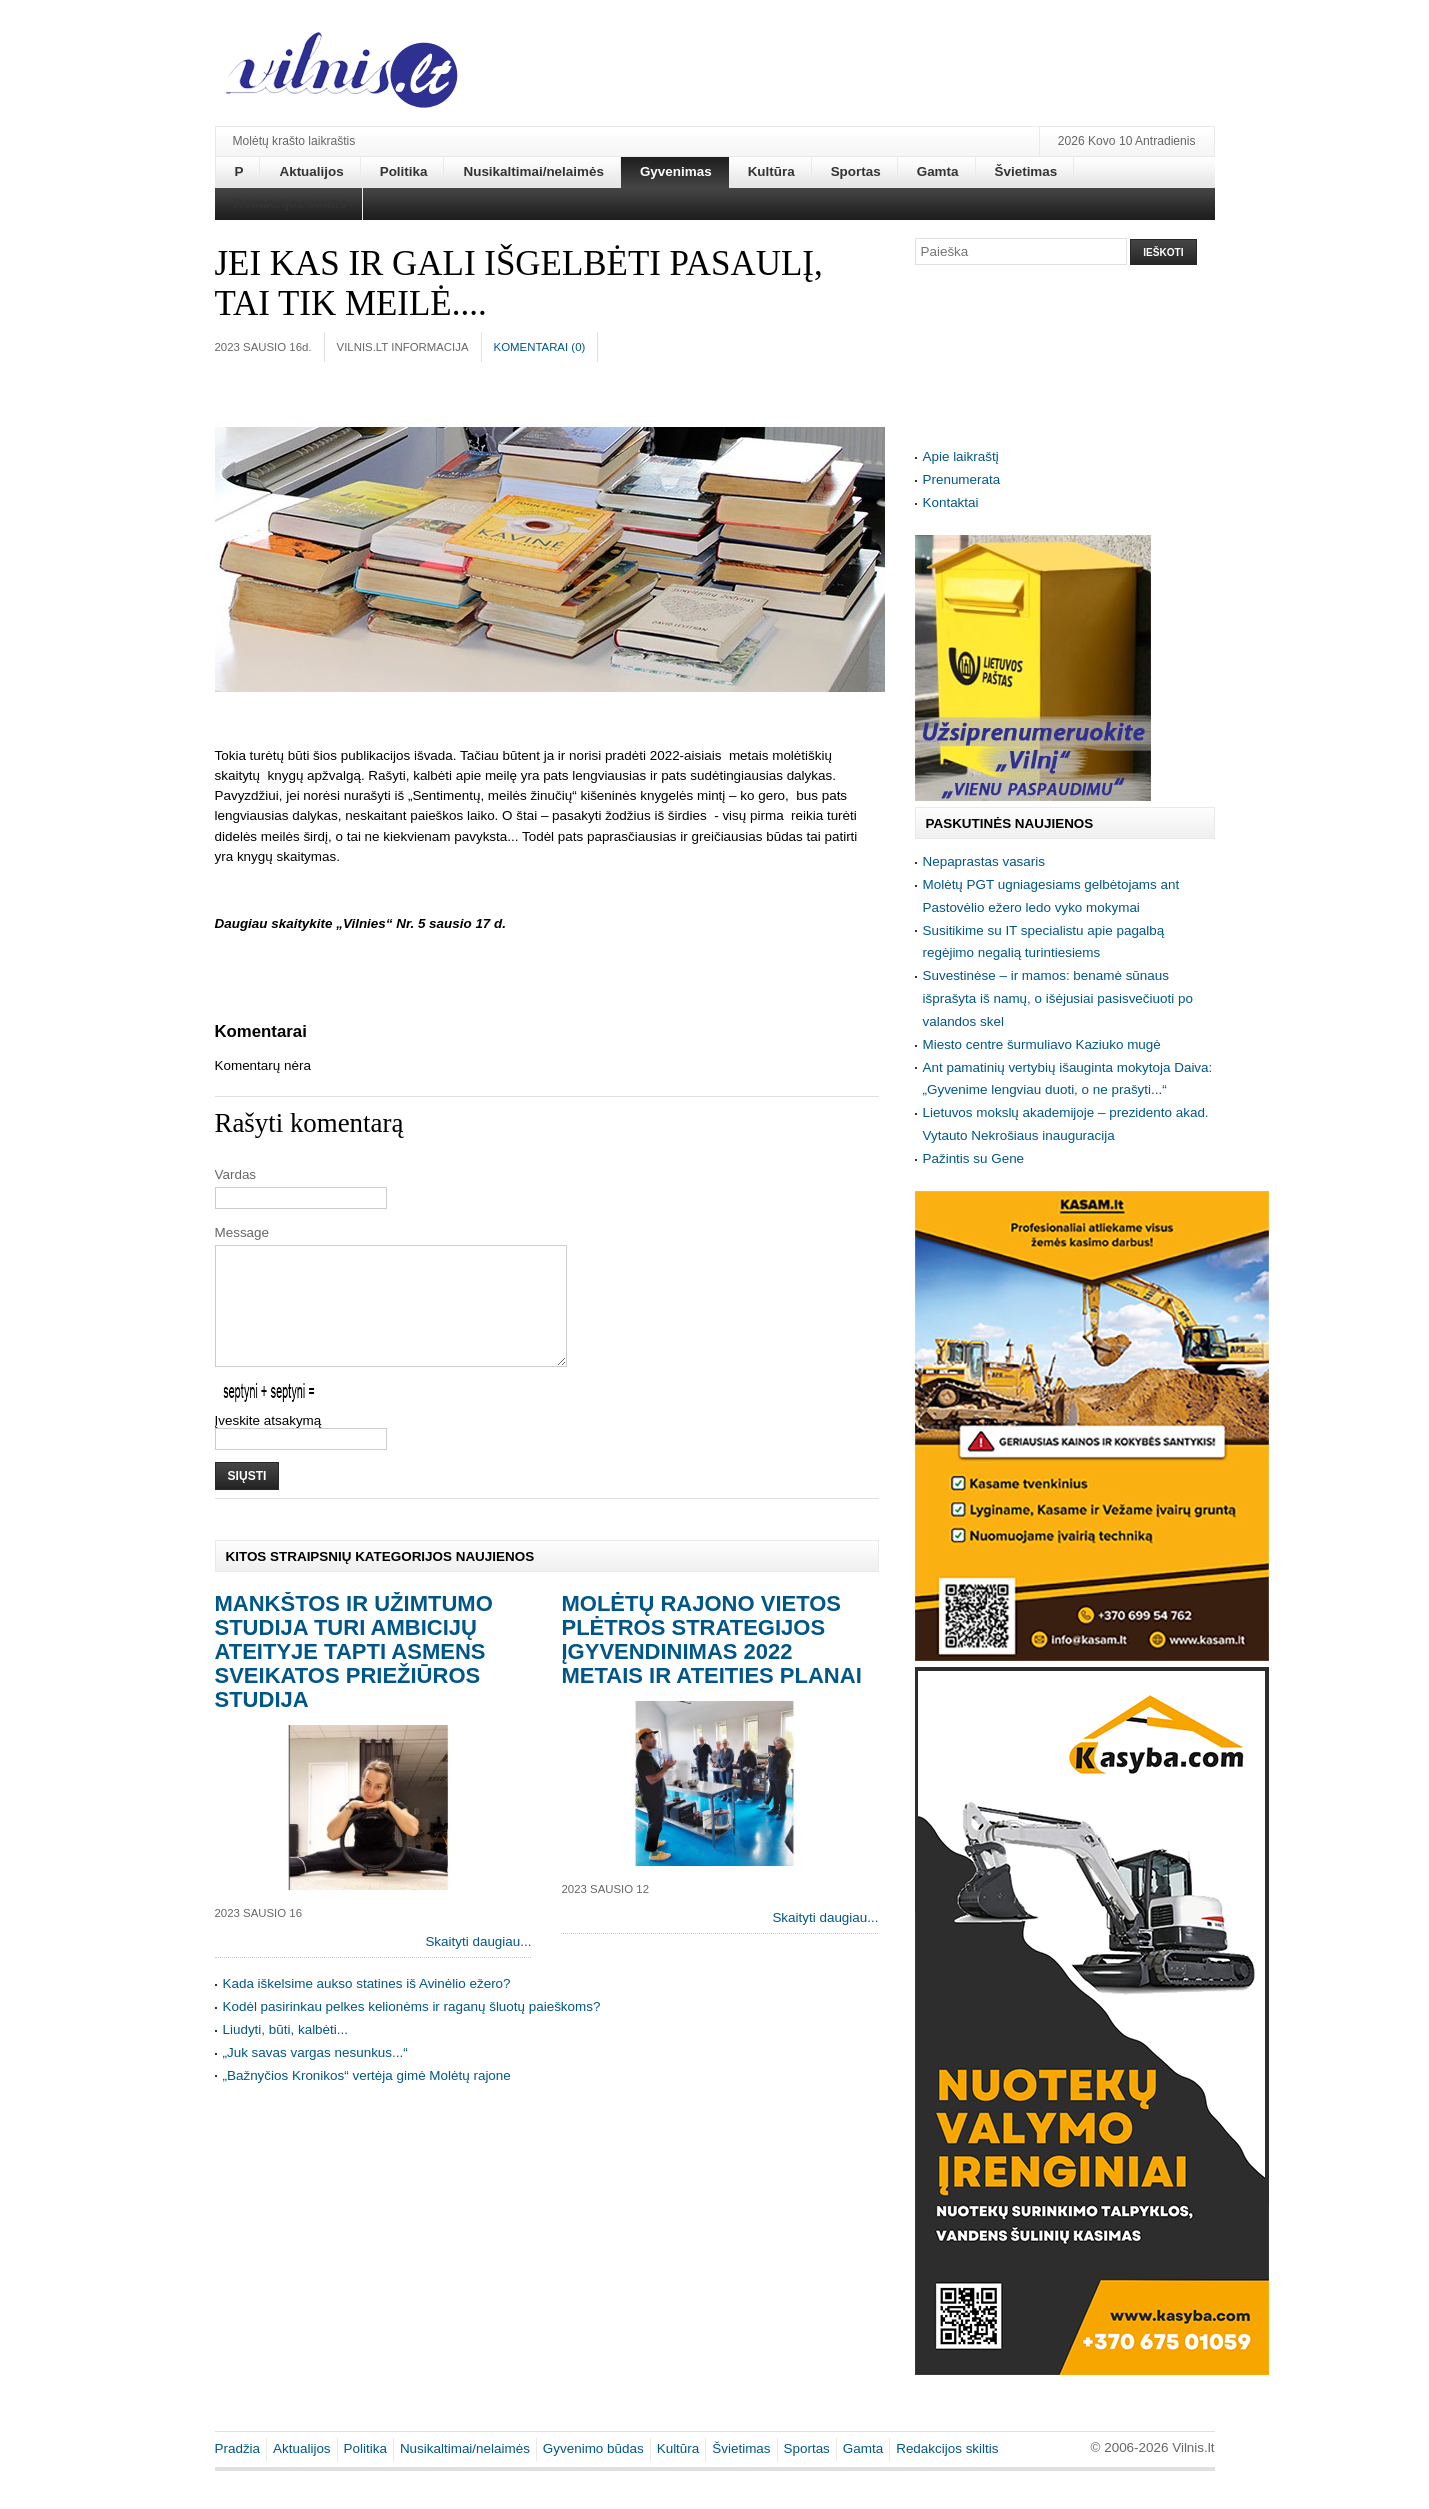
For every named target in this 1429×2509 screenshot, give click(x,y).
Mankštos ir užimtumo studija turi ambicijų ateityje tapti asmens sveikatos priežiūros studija (354, 1675)
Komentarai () (540, 347)
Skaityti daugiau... (478, 1965)
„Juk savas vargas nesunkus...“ (315, 2076)
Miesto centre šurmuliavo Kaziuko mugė (1042, 1044)
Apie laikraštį (961, 456)
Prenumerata (962, 479)
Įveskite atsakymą (268, 1444)
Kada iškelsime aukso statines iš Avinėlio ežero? (367, 2007)
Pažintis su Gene (974, 1158)
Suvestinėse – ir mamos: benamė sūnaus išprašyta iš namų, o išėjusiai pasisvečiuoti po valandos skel (1058, 998)
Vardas (236, 1174)
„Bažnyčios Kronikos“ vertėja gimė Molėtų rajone (367, 2099)
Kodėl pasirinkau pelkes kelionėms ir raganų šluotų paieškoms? (412, 2030)
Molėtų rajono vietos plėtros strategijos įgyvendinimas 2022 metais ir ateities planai (711, 1663)
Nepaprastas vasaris (984, 861)
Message (242, 1232)
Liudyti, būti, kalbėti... (286, 2053)
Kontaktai (951, 502)
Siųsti (247, 1500)
